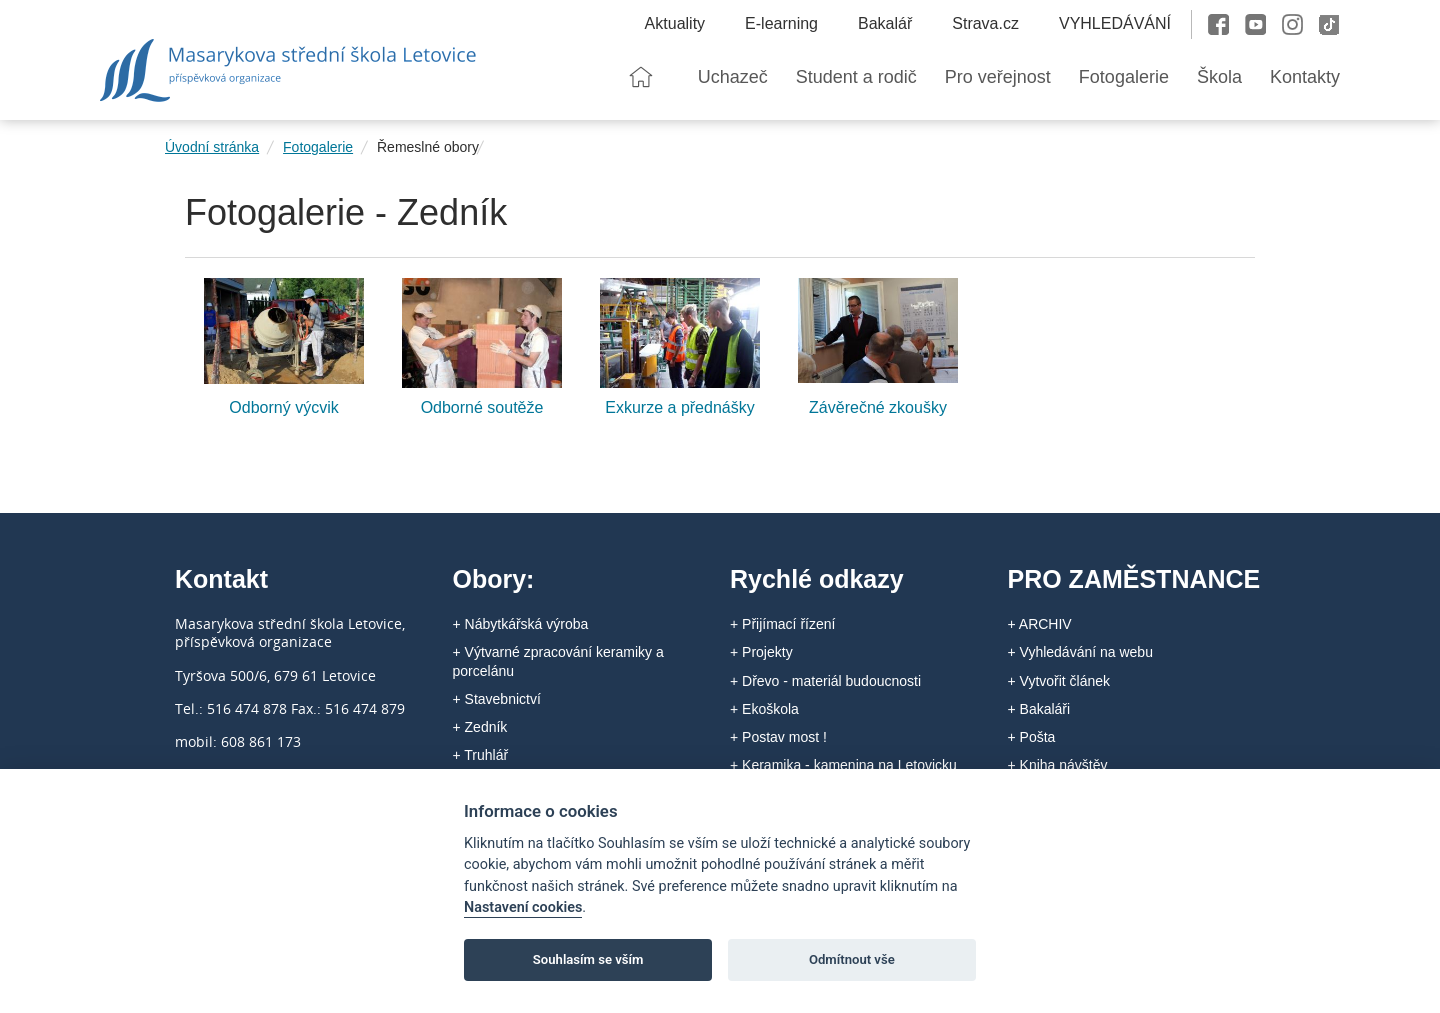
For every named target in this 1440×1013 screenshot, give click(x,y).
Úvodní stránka (212, 147)
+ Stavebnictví (497, 699)
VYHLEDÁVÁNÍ (1115, 23)
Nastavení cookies (523, 907)
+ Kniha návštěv (1058, 765)
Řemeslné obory (428, 147)
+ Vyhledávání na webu (1080, 652)
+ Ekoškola (764, 709)
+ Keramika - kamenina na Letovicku (843, 765)
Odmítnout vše (852, 959)
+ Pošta (1032, 737)
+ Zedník (480, 727)
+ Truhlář (481, 755)
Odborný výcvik (283, 407)
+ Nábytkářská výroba (521, 624)
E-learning (781, 23)
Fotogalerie (318, 147)
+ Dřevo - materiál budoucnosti (825, 681)
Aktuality (675, 23)
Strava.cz (985, 23)
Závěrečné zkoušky (878, 407)
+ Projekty (761, 652)
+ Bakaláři (1039, 709)
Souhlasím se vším (588, 959)
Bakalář (885, 23)
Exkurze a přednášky (679, 407)
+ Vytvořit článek (1059, 681)
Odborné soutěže (482, 407)
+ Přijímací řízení (782, 624)
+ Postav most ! (778, 737)
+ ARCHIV (1040, 624)
